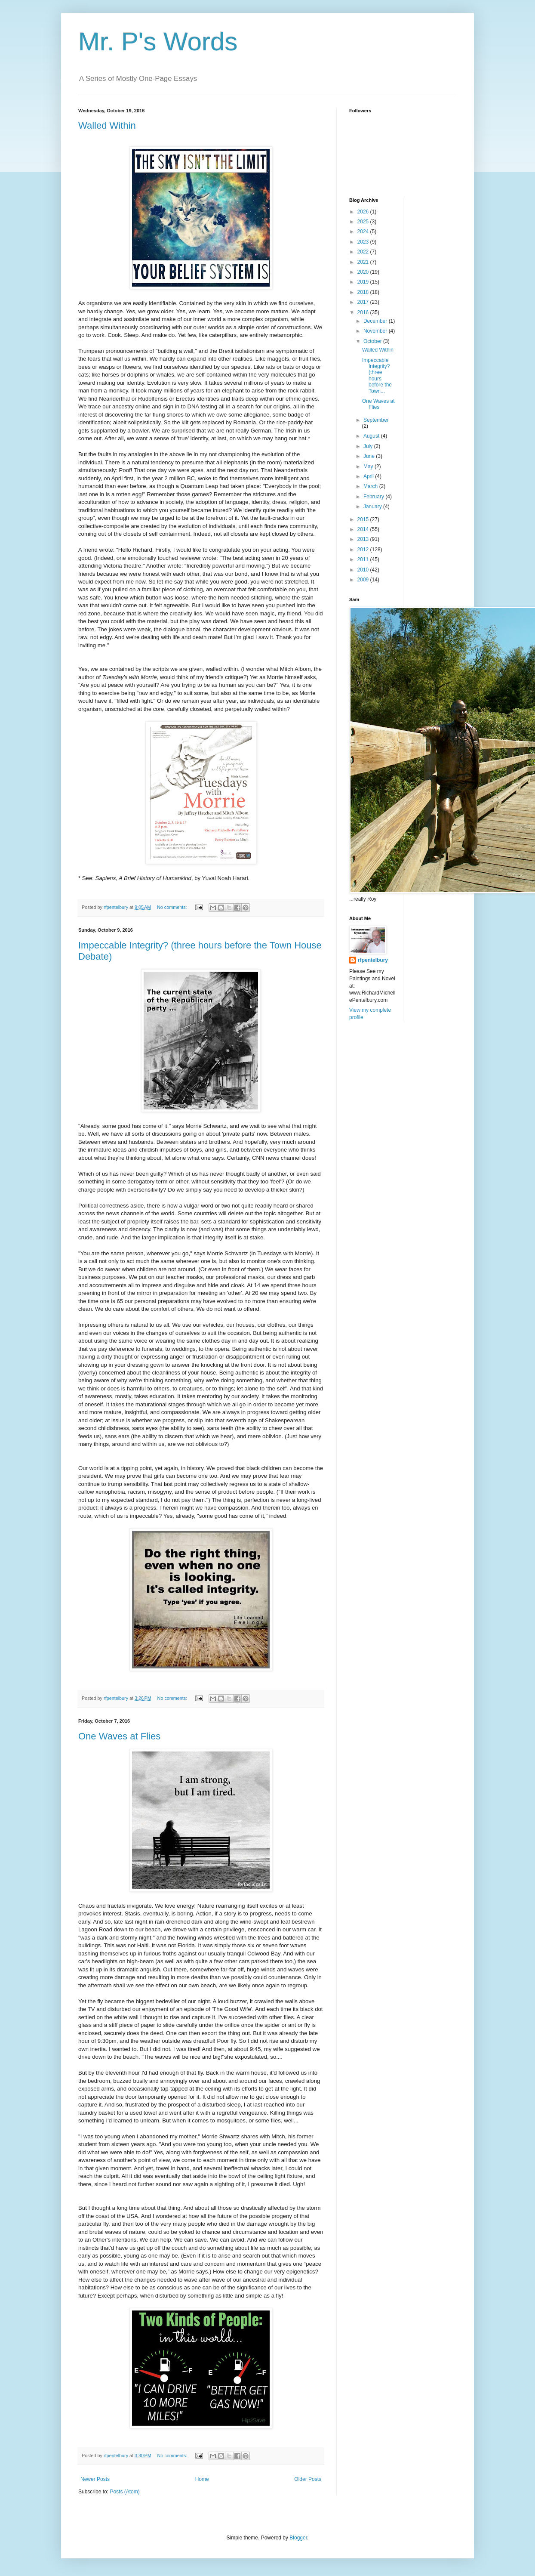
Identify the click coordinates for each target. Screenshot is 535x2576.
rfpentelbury (373, 960)
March (371, 486)
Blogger (298, 2538)
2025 (363, 222)
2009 (363, 580)
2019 (363, 282)
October (373, 341)
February (374, 497)
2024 (363, 232)
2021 (363, 262)
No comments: (172, 907)
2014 (363, 529)
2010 (363, 570)
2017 (363, 302)
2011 (363, 559)
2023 (363, 242)
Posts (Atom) (124, 2492)
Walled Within (107, 125)
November (376, 331)
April (369, 476)
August (372, 436)
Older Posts (307, 2479)
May (369, 466)
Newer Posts (95, 2479)
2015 (363, 519)
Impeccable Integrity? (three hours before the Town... (377, 375)
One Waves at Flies (119, 1736)
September (376, 420)
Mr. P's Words (157, 41)
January (373, 506)
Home (202, 2479)
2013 (363, 539)
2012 (363, 550)
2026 (363, 212)
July (368, 446)
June (369, 456)
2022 (363, 252)
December (376, 321)
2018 (363, 292)
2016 (363, 312)
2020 (363, 272)
